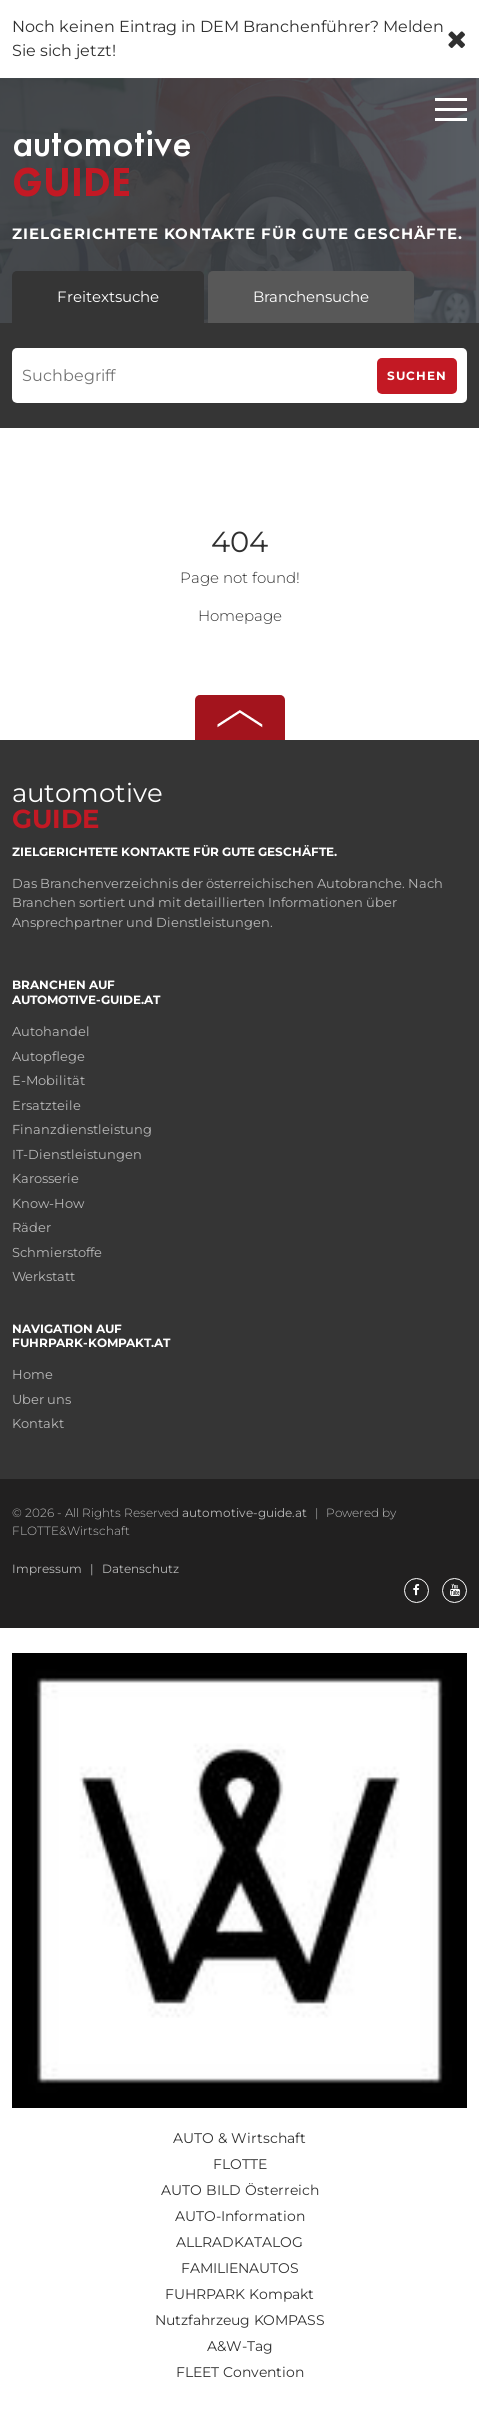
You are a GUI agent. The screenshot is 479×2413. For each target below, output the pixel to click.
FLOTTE (240, 2164)
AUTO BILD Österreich (240, 2190)
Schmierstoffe (57, 1252)
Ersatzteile (46, 1105)
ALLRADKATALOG (239, 2242)
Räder (31, 1227)
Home (32, 1374)
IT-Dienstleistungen (77, 1154)
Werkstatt (43, 1276)
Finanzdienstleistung (82, 1129)
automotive (87, 804)
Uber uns (41, 1399)
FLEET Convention (240, 2372)
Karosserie (45, 1178)
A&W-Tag (240, 2346)
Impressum (48, 1568)
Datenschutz (140, 1568)
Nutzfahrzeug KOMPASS (240, 2320)
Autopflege (48, 1056)
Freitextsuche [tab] (108, 296)
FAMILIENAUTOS (240, 2268)
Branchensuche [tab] (311, 296)
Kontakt (38, 1423)
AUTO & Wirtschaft (239, 2138)
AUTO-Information (240, 2216)
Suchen (417, 375)
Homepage (240, 615)
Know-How (48, 1203)
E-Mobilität (48, 1080)
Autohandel (51, 1031)
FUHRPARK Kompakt (239, 2294)
